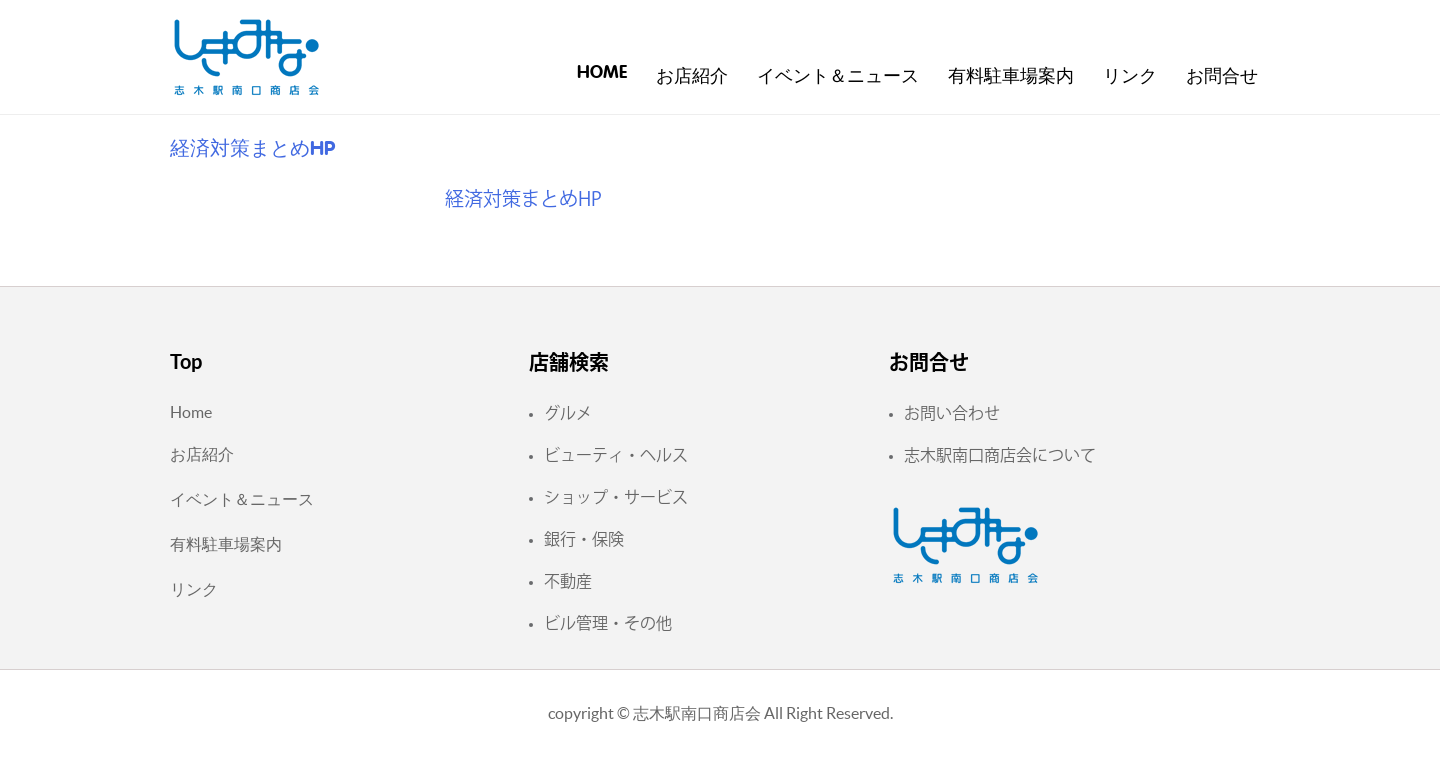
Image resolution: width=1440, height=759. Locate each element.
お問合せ (1222, 77)
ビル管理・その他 (608, 623)
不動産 (568, 581)
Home (602, 73)
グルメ (568, 413)
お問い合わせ (952, 413)
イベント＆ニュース (838, 77)
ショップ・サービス (616, 497)
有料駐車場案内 (1011, 77)
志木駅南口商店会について (1000, 455)
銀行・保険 (584, 539)
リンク (1130, 77)
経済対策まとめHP (523, 198)
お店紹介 (692, 77)
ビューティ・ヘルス (616, 455)
